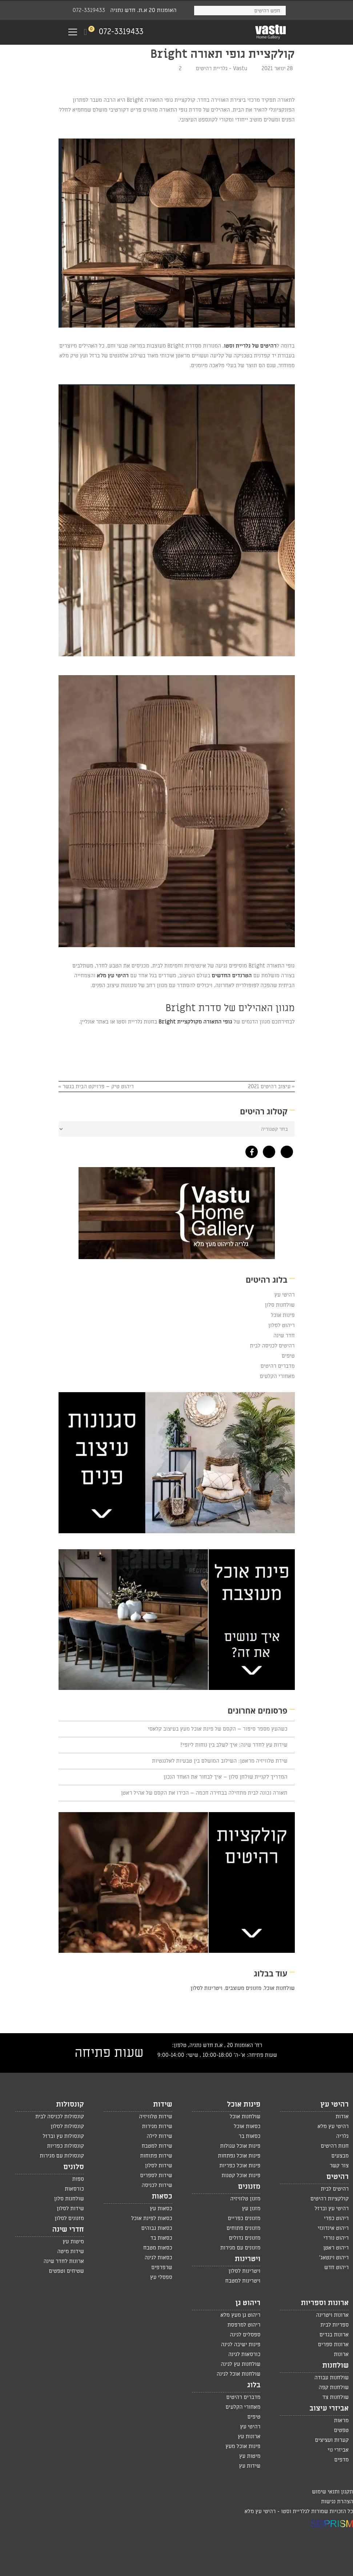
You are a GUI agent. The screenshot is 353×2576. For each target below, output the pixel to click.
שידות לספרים (156, 2175)
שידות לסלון (158, 2165)
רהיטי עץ (284, 1294)
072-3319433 (89, 10)
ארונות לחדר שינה (64, 2261)
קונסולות (70, 2104)
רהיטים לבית (335, 2188)
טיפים (287, 1355)
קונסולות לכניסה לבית (59, 2116)
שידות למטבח (156, 2146)
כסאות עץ (161, 2208)
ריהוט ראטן (336, 2247)
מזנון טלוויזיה (245, 2198)
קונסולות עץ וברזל (63, 2136)
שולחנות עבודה (331, 2377)
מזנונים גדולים (244, 2238)
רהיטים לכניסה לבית (272, 1345)
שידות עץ (249, 2465)
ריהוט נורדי (336, 2238)
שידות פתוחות (156, 2155)
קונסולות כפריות (65, 2146)
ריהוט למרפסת (243, 2324)
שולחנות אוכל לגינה (238, 2373)
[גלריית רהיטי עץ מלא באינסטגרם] (267, 1150)
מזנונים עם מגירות (240, 2247)
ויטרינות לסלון (206, 1988)
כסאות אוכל (247, 2126)
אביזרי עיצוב (329, 2408)
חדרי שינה (68, 2229)
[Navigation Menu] (72, 32)
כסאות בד (161, 2238)
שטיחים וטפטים (66, 2271)
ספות (78, 2179)
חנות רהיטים (335, 2146)
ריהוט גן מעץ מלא (240, 2315)
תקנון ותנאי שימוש (332, 2491)
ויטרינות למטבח (242, 2280)
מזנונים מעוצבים (243, 1988)
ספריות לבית (334, 2324)
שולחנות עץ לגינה (240, 2364)
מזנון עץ (251, 2208)
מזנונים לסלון (69, 2218)
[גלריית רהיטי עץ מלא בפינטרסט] (285, 1150)
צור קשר (339, 2165)
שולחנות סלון (280, 1305)
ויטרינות (248, 2259)
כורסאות (74, 2188)
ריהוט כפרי (336, 2218)
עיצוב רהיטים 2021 (269, 1086)
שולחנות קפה (333, 2387)
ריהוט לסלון (281, 1325)
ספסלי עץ (161, 2277)
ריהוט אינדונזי (333, 2228)
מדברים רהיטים (277, 1366)
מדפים (341, 2459)
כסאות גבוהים (156, 2228)
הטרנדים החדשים (232, 975)
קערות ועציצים (332, 2440)
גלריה (342, 2136)
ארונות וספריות (325, 2303)
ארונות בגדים (334, 2334)
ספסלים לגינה (245, 2334)
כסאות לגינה (158, 2257)
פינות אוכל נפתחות (239, 2155)
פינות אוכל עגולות (240, 2146)
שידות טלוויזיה (155, 2116)
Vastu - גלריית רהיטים (222, 68)
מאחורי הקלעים (277, 1376)
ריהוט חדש (336, 2267)
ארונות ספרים (333, 2344)
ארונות (341, 2354)
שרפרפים (161, 2267)
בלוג (253, 2385)
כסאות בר (249, 2136)
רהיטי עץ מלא (113, 975)
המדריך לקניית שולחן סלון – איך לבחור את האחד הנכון (225, 1776)
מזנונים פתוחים (243, 2228)
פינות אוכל (283, 1315)
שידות (162, 2104)
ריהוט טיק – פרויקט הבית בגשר (98, 1086)
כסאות (162, 2196)
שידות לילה (159, 2136)
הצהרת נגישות (337, 2501)
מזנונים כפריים (244, 2218)
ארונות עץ (249, 2436)
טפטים (341, 2430)
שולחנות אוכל (279, 1988)
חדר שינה (283, 1335)
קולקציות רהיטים (329, 2198)
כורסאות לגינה (244, 2354)
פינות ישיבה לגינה (240, 2344)
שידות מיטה (70, 2251)
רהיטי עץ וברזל (331, 2208)
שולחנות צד (335, 2397)
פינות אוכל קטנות (240, 2175)
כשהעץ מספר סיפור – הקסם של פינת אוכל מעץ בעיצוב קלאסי (217, 1728)
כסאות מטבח (157, 2247)
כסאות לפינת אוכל (151, 2218)
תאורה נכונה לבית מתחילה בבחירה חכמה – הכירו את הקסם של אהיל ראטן (204, 1792)
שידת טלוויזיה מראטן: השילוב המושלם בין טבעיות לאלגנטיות (219, 1760)
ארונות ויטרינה (332, 2315)
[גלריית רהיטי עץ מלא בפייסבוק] (250, 1150)
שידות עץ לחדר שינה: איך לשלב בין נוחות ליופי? (233, 1744)
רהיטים (337, 2177)
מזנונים (249, 2186)
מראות (341, 2420)
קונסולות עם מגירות (62, 2155)
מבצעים (340, 2155)
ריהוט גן (247, 2303)
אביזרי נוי (338, 2449)
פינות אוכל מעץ (242, 2446)
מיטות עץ (73, 2241)
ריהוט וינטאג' (334, 2257)
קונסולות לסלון (67, 2126)
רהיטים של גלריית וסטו (250, 345)
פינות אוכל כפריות (239, 2165)
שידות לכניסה (156, 2185)
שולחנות (335, 2365)
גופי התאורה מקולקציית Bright (195, 1021)
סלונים (73, 2167)
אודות (342, 2116)
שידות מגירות (157, 2126)
